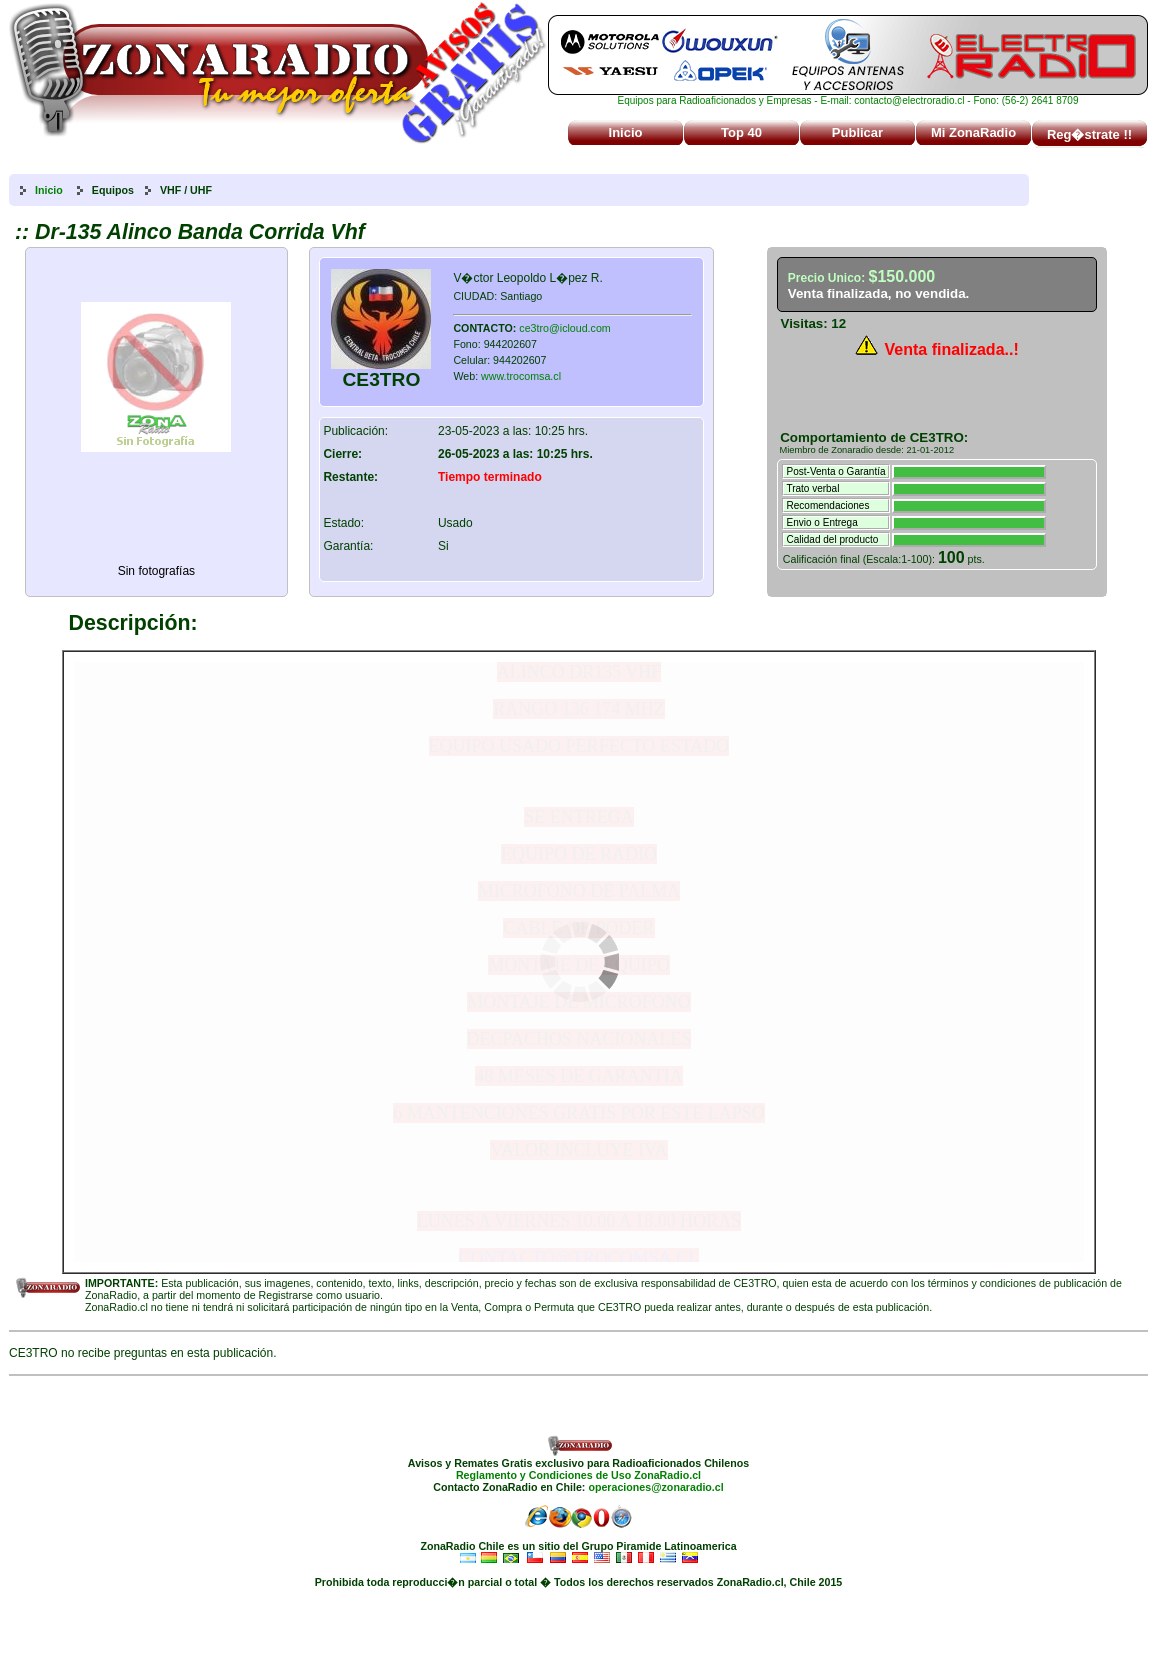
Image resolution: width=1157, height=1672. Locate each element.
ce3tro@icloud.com (564, 328)
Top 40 (741, 132)
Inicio (626, 132)
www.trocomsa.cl (521, 376)
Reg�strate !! (1089, 134)
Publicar (857, 132)
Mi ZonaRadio (973, 132)
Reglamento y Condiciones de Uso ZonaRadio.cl (578, 1475)
